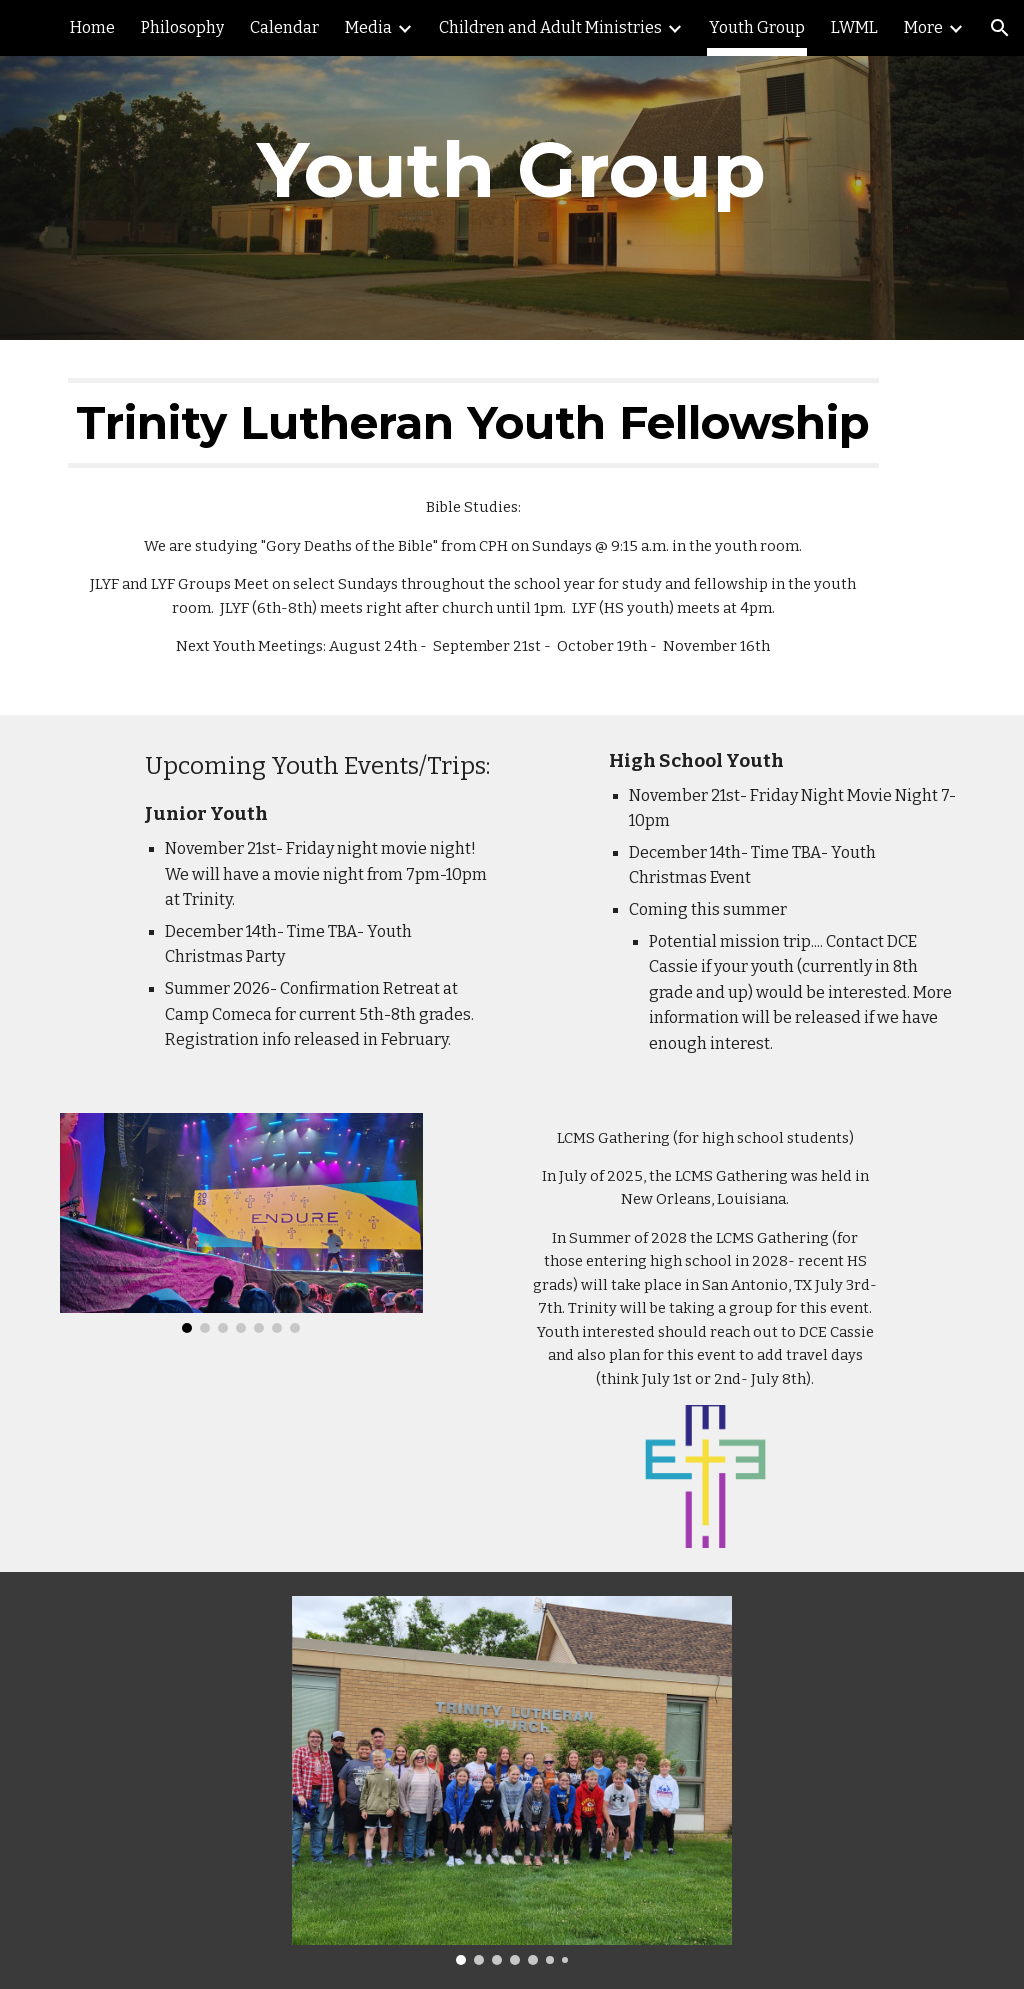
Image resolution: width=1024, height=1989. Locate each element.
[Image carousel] (241, 1223)
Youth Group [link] (757, 27)
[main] (511, 170)
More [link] (923, 27)
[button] (1000, 28)
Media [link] (368, 27)
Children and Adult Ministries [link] (550, 27)
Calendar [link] (284, 27)
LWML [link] (854, 27)
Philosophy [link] (182, 27)
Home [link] (92, 27)
